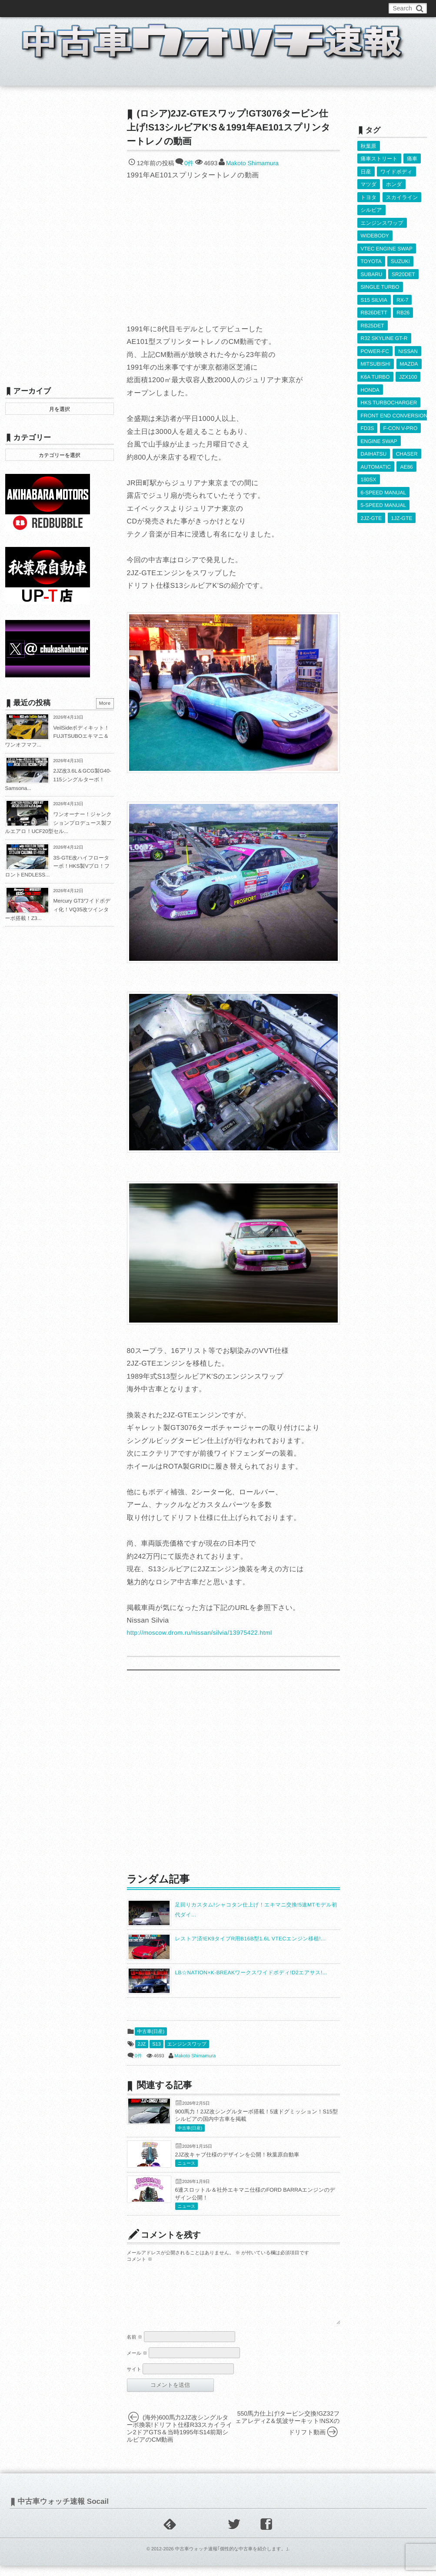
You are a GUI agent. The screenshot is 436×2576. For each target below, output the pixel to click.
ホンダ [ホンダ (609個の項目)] (394, 184)
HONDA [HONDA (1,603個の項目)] (370, 386)
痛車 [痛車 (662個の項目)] (412, 159)
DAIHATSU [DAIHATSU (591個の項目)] (374, 449)
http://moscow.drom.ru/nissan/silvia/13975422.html (199, 1632)
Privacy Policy (206, 8)
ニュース (187, 2163)
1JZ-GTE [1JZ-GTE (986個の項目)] (402, 513)
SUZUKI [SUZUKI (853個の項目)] (400, 260)
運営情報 (166, 8)
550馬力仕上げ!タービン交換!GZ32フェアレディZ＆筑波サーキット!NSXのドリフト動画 (287, 2433)
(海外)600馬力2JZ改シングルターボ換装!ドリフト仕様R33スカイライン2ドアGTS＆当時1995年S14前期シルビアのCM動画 (180, 2438)
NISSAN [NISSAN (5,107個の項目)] (408, 348)
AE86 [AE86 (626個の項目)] (406, 462)
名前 (135, 2347)
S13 (156, 2044)
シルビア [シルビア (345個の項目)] (371, 209)
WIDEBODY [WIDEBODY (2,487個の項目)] (375, 234)
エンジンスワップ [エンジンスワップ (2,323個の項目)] (382, 222)
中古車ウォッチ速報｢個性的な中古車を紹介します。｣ (231, 2559)
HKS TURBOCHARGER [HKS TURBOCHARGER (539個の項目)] (389, 399)
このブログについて (40, 8)
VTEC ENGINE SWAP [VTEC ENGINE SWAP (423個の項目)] (387, 247)
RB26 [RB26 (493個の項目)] (402, 310)
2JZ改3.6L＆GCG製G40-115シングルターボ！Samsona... (58, 779)
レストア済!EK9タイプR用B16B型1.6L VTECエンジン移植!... (250, 1939)
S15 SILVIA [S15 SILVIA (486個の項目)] (374, 297)
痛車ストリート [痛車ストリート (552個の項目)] (379, 159)
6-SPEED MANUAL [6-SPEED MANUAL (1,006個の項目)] (383, 487)
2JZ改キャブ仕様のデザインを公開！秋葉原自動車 (237, 2155)
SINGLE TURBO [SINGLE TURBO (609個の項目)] (380, 285)
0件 (189, 163)
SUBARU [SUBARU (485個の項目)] (372, 272)
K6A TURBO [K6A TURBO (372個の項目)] (375, 373)
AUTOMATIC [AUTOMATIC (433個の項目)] (376, 462)
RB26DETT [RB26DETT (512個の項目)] (374, 310)
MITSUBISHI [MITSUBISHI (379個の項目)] (376, 361)
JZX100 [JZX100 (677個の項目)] (408, 373)
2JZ (142, 2044)
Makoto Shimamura (252, 163)
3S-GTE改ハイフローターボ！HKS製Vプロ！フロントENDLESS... (57, 866)
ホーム (26, 76)
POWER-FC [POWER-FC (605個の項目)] (375, 348)
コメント (140, 2259)
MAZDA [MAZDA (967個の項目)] (409, 361)
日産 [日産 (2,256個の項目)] (366, 171)
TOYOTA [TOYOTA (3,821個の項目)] (371, 260)
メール (137, 2363)
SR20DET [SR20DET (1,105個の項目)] (403, 272)
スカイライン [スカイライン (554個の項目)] (402, 196)
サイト (134, 2380)
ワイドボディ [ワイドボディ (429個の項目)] (396, 171)
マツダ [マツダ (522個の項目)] (369, 184)
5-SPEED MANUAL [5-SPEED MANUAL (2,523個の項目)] (383, 500)
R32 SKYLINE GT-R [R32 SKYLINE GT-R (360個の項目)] (384, 336)
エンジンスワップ (186, 2044)
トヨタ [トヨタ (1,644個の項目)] (369, 196)
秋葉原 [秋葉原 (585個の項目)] (368, 146)
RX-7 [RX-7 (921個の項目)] (402, 297)
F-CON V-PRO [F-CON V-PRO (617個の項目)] (400, 424)
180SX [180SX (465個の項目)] (368, 475)
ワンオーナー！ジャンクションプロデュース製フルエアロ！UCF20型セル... (58, 822)
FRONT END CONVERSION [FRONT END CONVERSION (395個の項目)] (394, 411)
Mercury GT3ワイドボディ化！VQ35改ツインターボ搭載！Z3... (57, 909)
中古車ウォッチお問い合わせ (110, 8)
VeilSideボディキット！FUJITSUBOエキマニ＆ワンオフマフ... (57, 736)
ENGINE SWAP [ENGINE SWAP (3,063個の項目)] (379, 436)
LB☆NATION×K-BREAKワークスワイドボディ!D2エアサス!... (251, 1972)
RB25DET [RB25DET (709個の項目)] (372, 323)
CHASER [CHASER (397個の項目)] (407, 449)
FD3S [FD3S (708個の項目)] (367, 424)
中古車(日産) (150, 2031)
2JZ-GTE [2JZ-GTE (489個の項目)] (371, 513)
